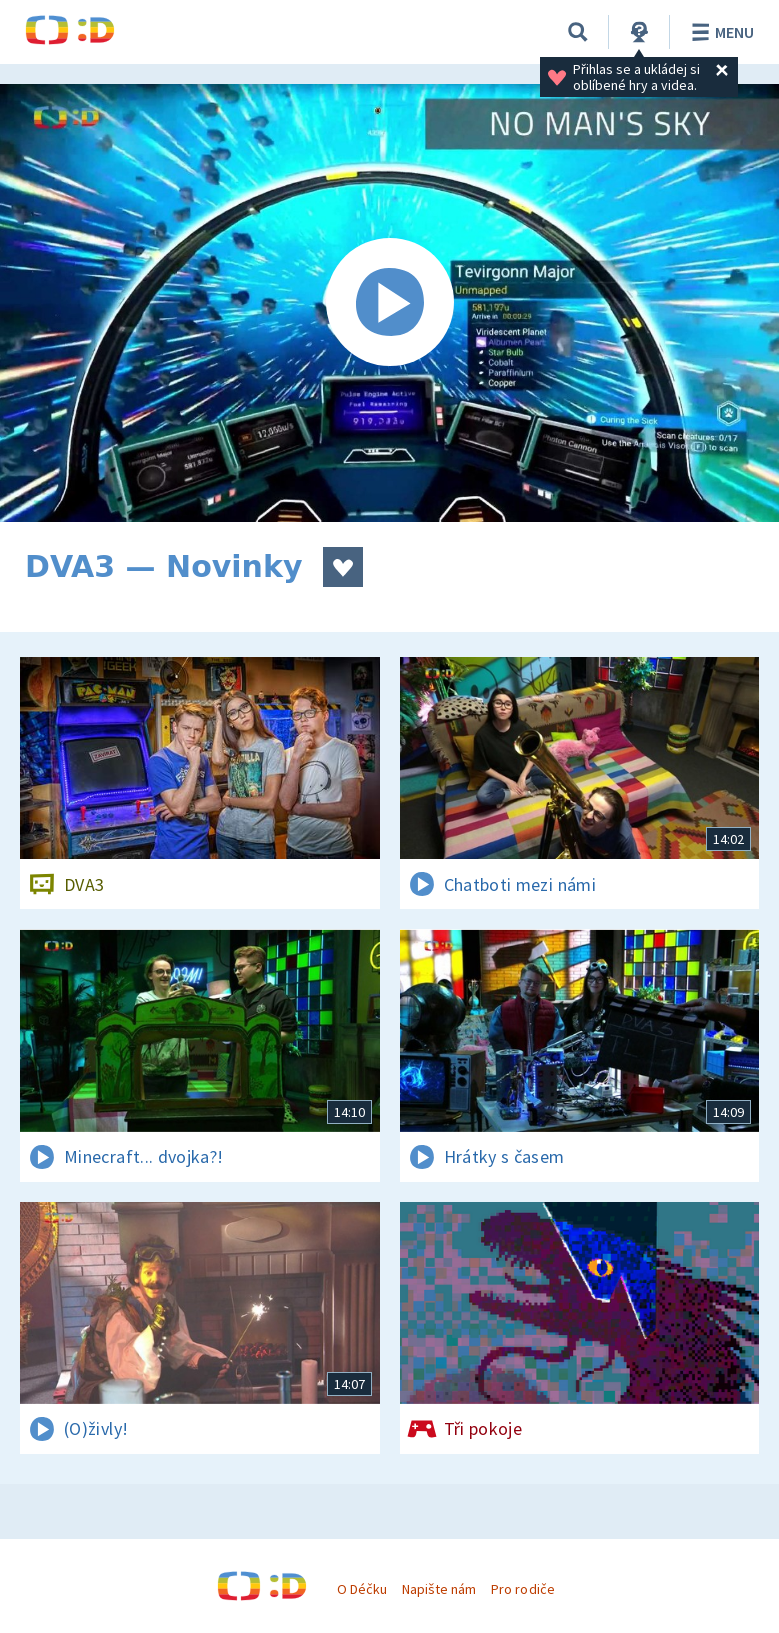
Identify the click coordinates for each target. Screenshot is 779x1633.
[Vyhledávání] (578, 32)
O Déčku (362, 1589)
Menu (719, 32)
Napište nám (439, 1589)
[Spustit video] (389, 303)
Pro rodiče (522, 1589)
